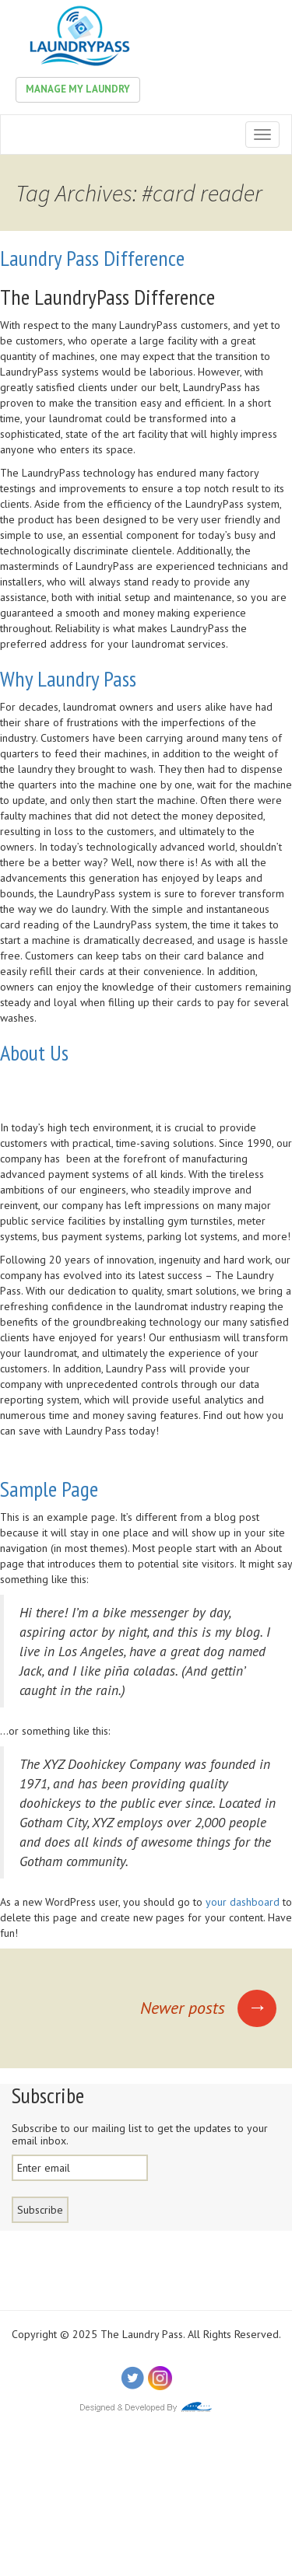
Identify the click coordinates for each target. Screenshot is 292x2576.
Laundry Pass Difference (92, 257)
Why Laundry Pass (68, 678)
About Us (34, 1052)
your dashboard (243, 1902)
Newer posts (208, 2008)
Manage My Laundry (78, 89)
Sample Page (49, 1488)
